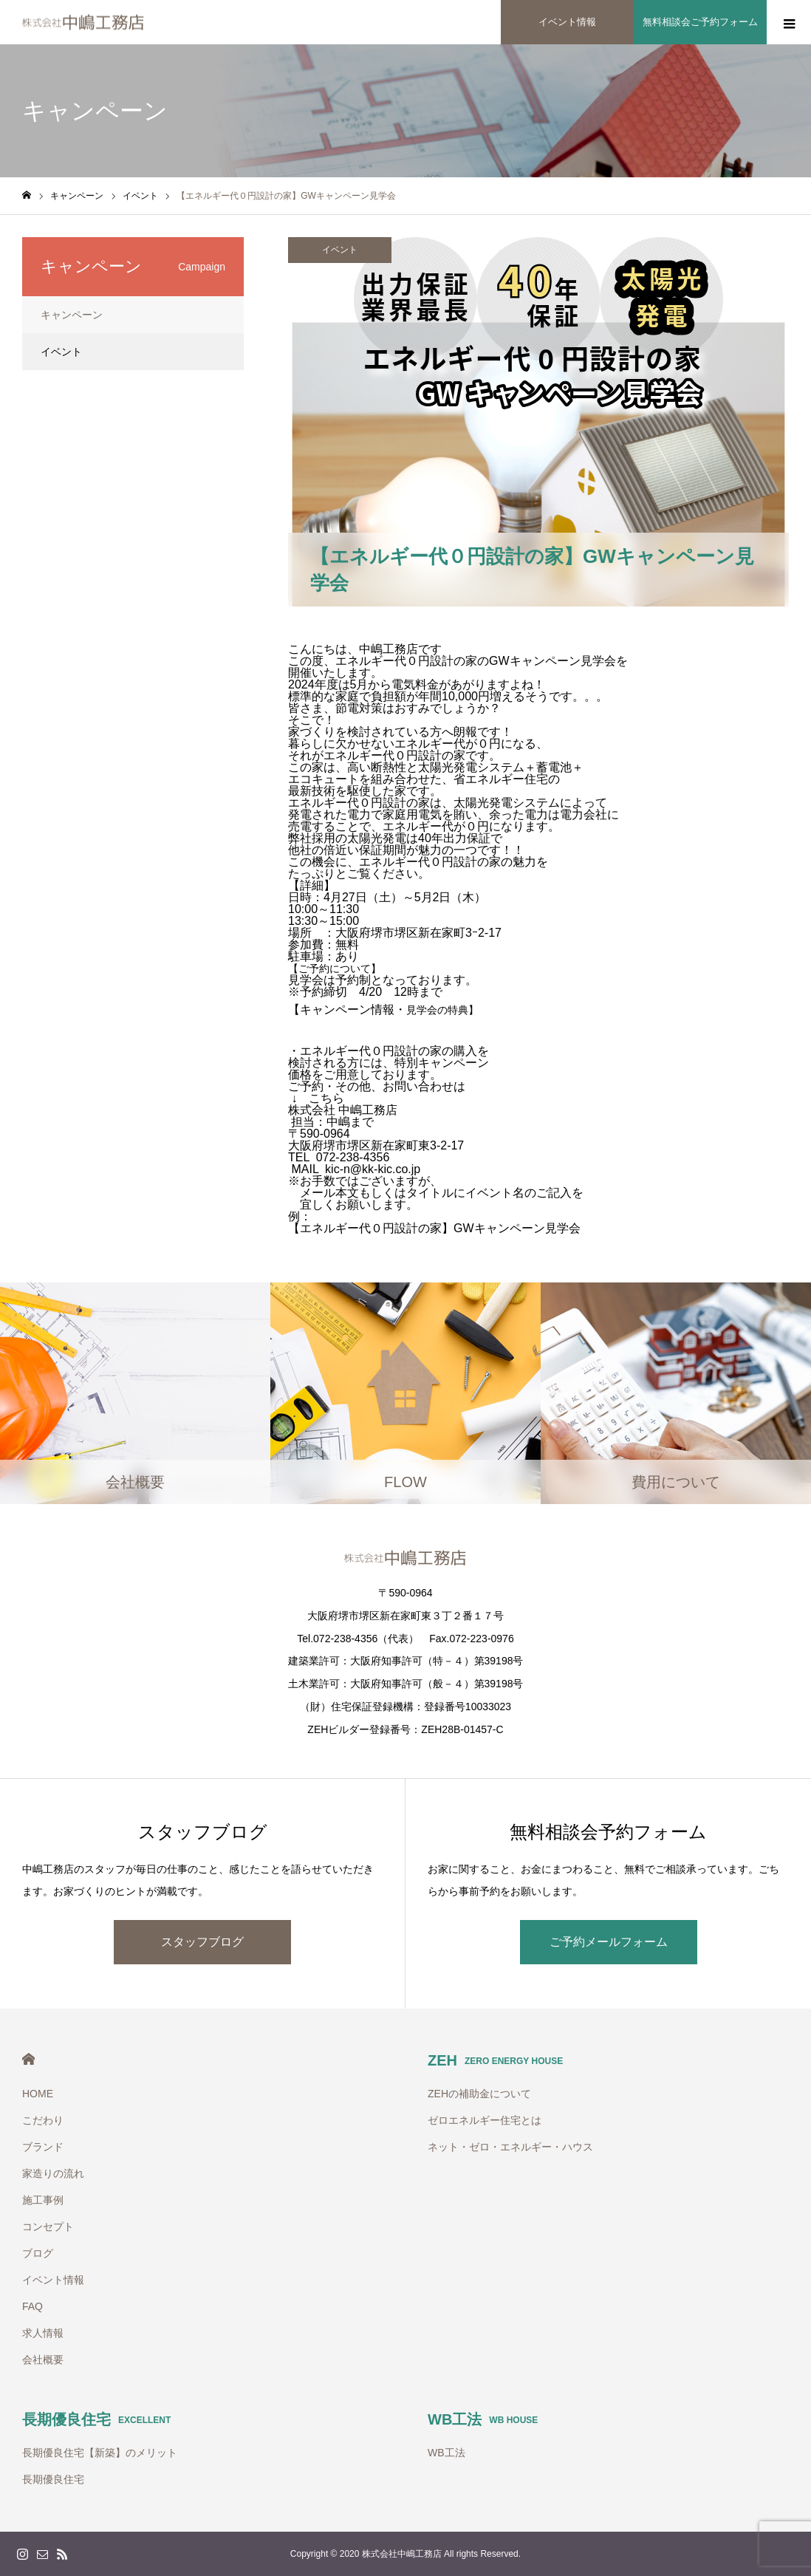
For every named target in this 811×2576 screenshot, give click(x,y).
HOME (28, 2059)
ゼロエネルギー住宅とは (484, 2120)
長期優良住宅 (96, 2419)
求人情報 (43, 2333)
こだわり (43, 2120)
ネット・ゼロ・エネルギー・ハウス (510, 2147)
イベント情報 (53, 2280)
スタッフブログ (202, 1942)
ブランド (43, 2147)
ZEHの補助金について (479, 2094)
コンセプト (48, 2226)
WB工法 (483, 2419)
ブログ (37, 2253)
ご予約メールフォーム (609, 1942)
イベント (339, 250)
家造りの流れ (53, 2173)
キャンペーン (72, 315)
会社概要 (43, 2359)
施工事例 (43, 2200)
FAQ (32, 2306)
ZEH (495, 2060)
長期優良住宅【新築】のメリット (99, 2453)
